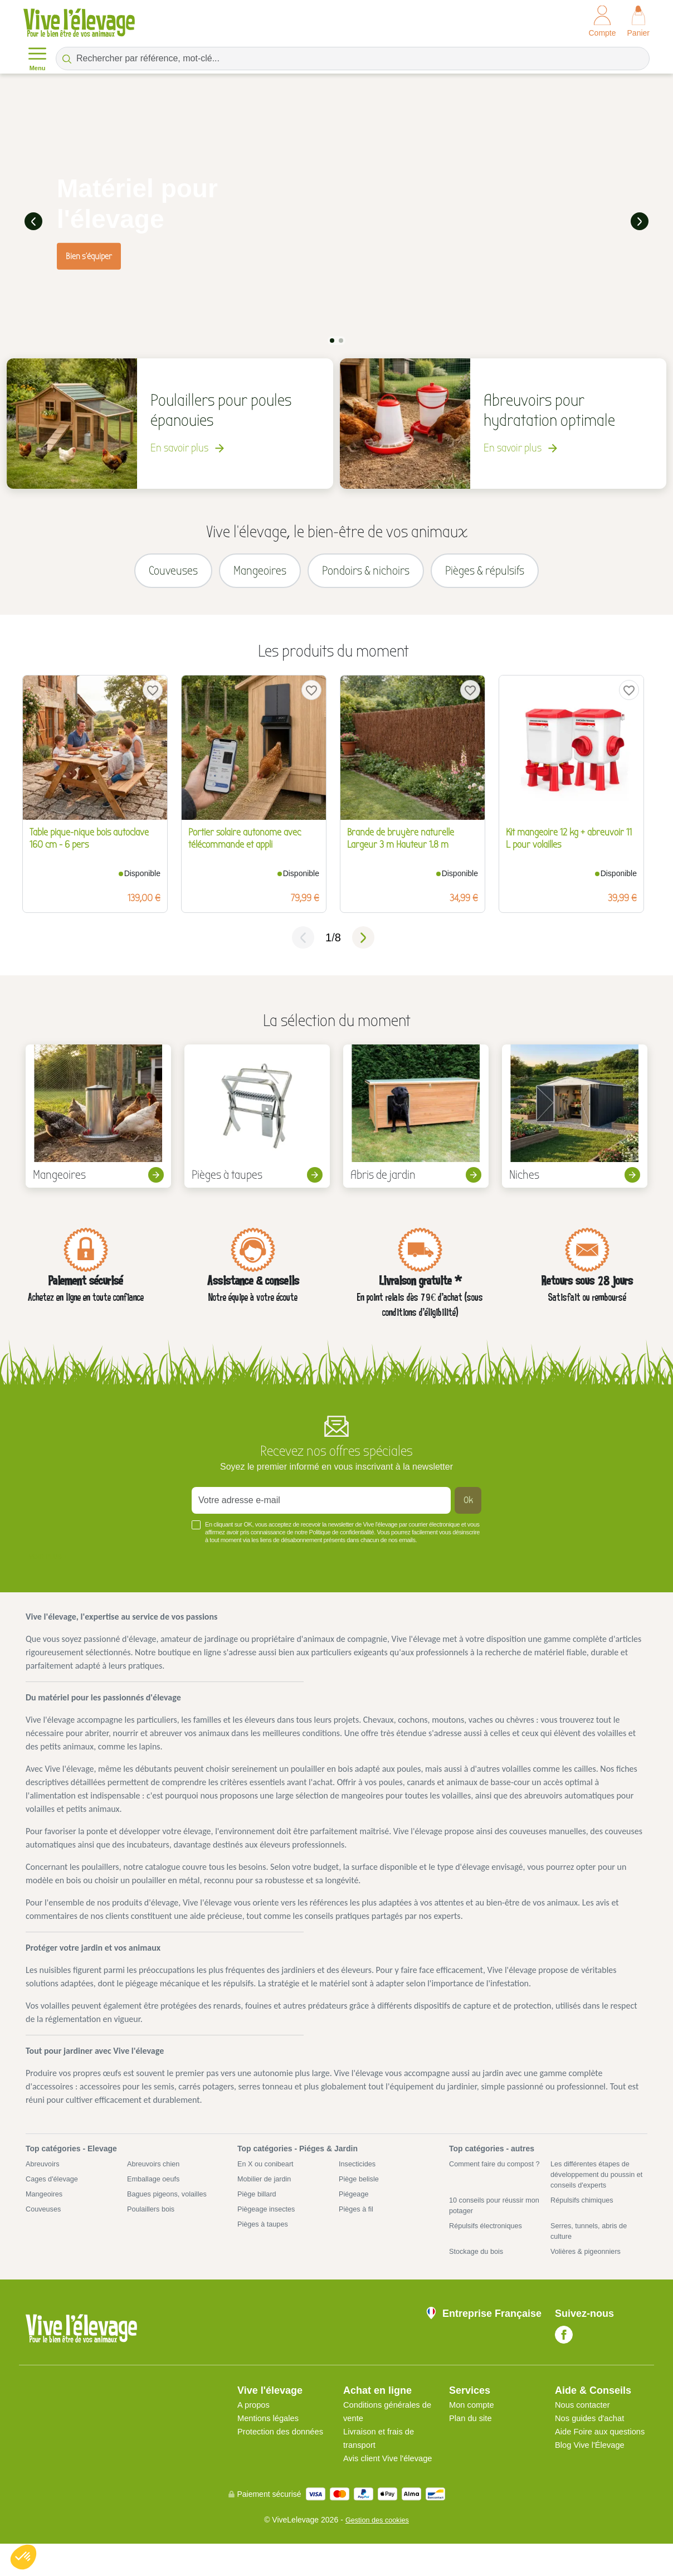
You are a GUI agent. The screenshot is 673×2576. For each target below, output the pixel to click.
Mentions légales (270, 2437)
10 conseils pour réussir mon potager (490, 2220)
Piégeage (355, 2207)
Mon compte (473, 2423)
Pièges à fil (358, 2223)
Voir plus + (48, 1566)
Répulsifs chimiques (585, 2214)
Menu (37, 58)
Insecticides (359, 2174)
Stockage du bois (479, 2270)
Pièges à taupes (265, 2239)
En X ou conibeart (268, 2174)
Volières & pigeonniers (589, 2270)
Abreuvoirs (44, 2174)
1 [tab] (332, 338)
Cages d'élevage (55, 2190)
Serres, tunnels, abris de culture (592, 2248)
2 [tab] (341, 338)
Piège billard (258, 2207)
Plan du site (472, 2437)
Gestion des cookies (377, 2552)
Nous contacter (585, 2423)
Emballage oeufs (156, 2190)
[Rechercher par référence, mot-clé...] (353, 58)
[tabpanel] (336, 220)
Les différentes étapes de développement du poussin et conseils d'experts (596, 2186)
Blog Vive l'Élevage (593, 2477)
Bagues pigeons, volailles (171, 2207)
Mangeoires (46, 2207)
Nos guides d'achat (593, 2437)
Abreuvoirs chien (156, 2174)
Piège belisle (361, 2190)
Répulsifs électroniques (489, 2242)
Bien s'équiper (89, 255)
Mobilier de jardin (267, 2190)
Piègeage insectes (269, 2223)
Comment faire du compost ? (496, 2180)
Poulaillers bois (153, 2223)
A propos (254, 2423)
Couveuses (45, 2223)
